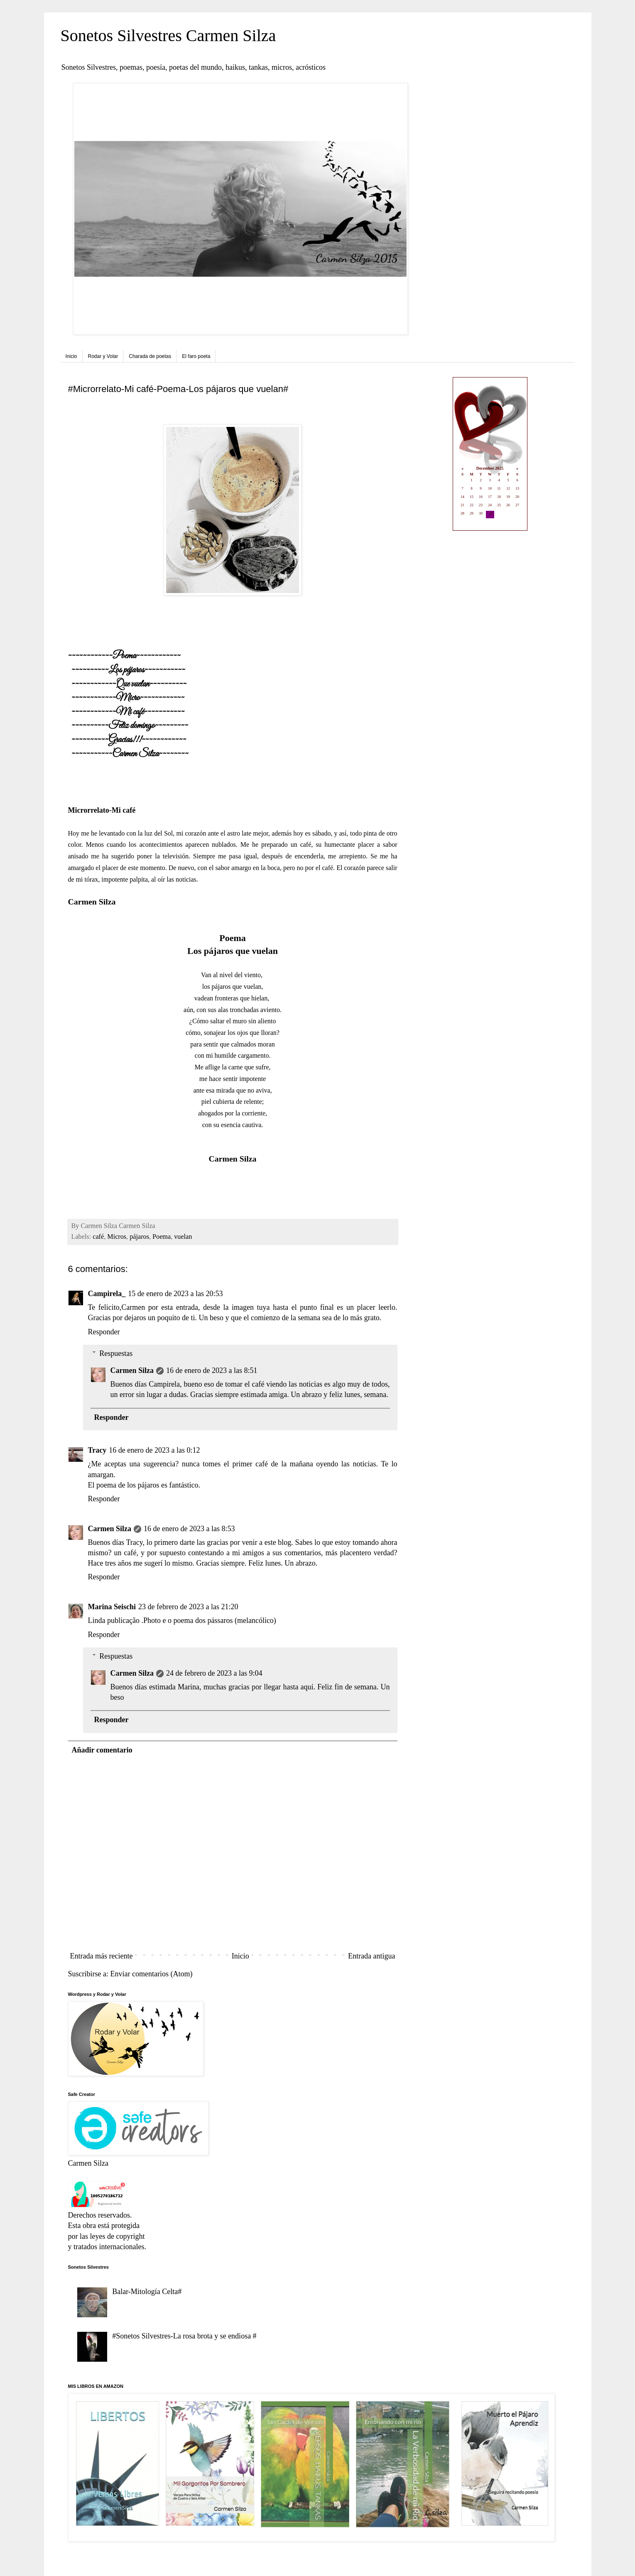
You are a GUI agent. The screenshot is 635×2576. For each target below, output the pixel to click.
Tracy (97, 1450)
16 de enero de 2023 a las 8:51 (211, 1370)
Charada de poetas (150, 356)
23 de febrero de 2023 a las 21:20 (188, 1607)
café (98, 1236)
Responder (104, 1332)
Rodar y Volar (103, 356)
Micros (116, 1236)
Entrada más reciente (101, 1956)
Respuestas (115, 1353)
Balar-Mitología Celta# (146, 2291)
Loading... (490, 454)
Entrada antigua (371, 1956)
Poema (161, 1236)
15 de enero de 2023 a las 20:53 (175, 1293)
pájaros (139, 1236)
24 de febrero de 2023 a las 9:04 (214, 1673)
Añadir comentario (102, 1750)
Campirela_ (107, 1293)
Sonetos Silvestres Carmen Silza (168, 35)
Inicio (71, 356)
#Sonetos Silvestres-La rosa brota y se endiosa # (184, 2336)
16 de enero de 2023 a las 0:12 (154, 1450)
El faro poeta (196, 356)
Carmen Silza (132, 1370)
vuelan (183, 1236)
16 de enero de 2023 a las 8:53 (189, 1529)
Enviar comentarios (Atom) (151, 1974)
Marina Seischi (112, 1607)
